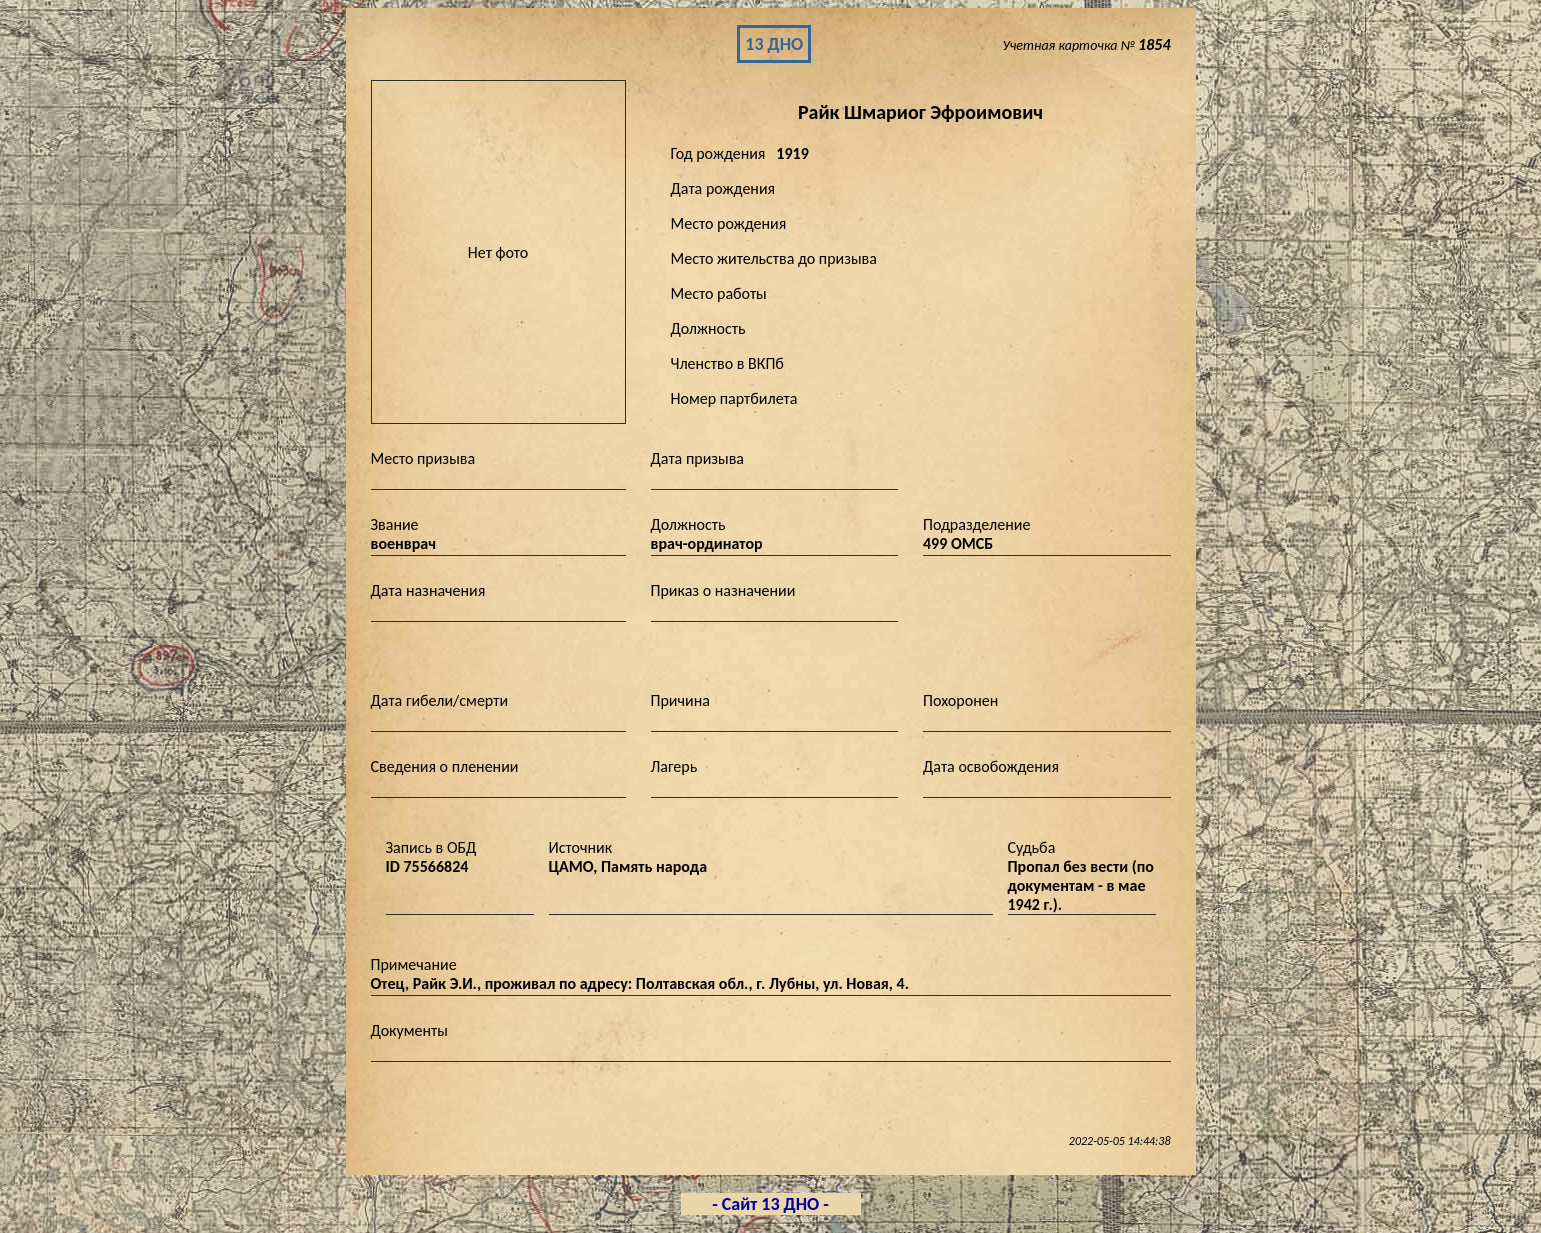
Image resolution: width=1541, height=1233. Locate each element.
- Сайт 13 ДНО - (770, 1204)
